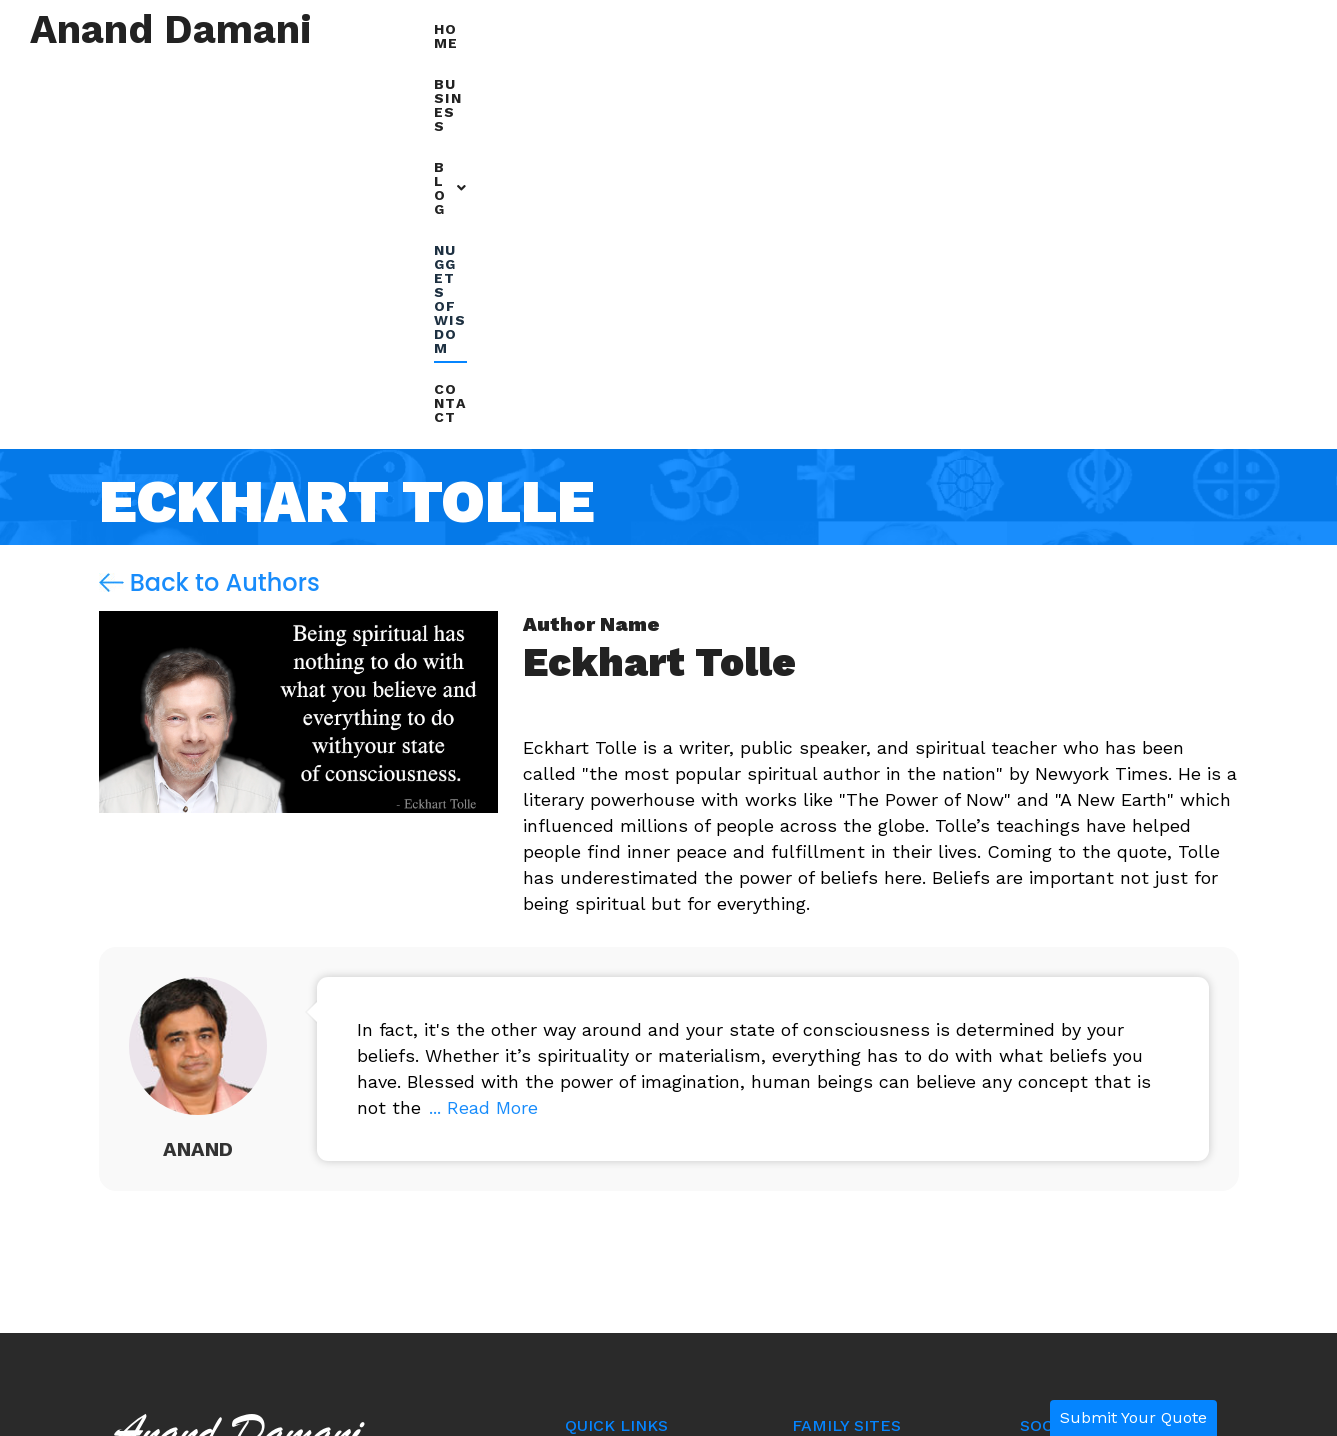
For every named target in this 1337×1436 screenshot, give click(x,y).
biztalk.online (841, 1170)
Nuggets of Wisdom (1091, 29)
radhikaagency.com (865, 1262)
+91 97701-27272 (214, 1231)
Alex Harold (1065, 1199)
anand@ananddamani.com (253, 1181)
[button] (937, 30)
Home (736, 29)
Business (832, 29)
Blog (937, 29)
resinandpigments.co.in (879, 1216)
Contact (1252, 29)
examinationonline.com (876, 1124)
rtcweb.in (827, 1078)
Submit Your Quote (1133, 1417)
